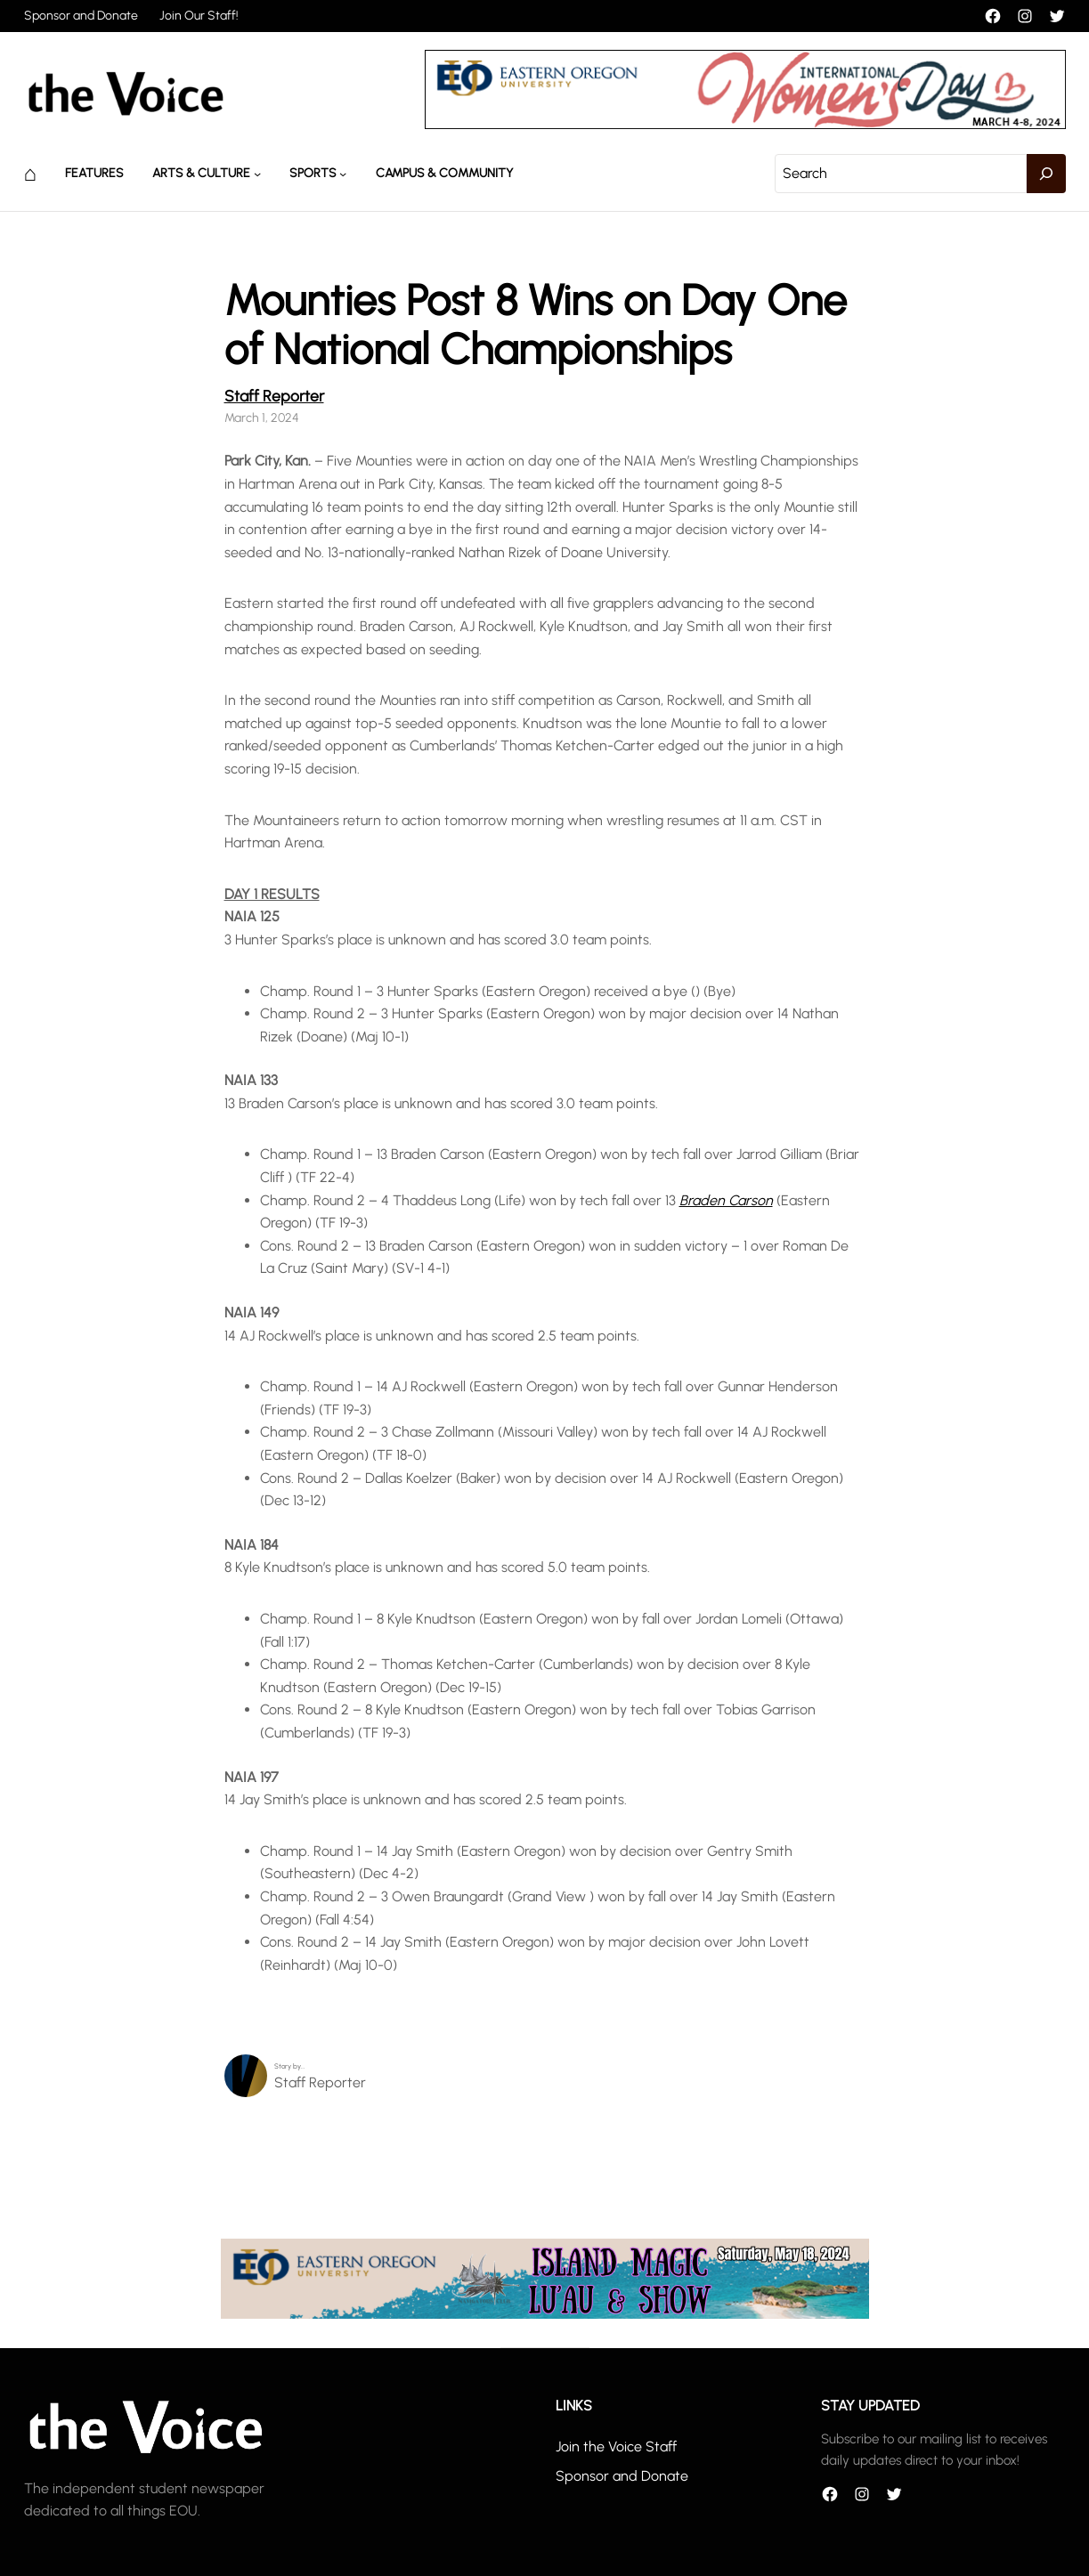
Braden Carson (726, 1200)
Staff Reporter (274, 395)
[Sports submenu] (342, 173)
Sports (313, 173)
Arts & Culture (201, 173)
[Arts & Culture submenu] (257, 173)
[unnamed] (745, 124)
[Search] (1046, 173)
